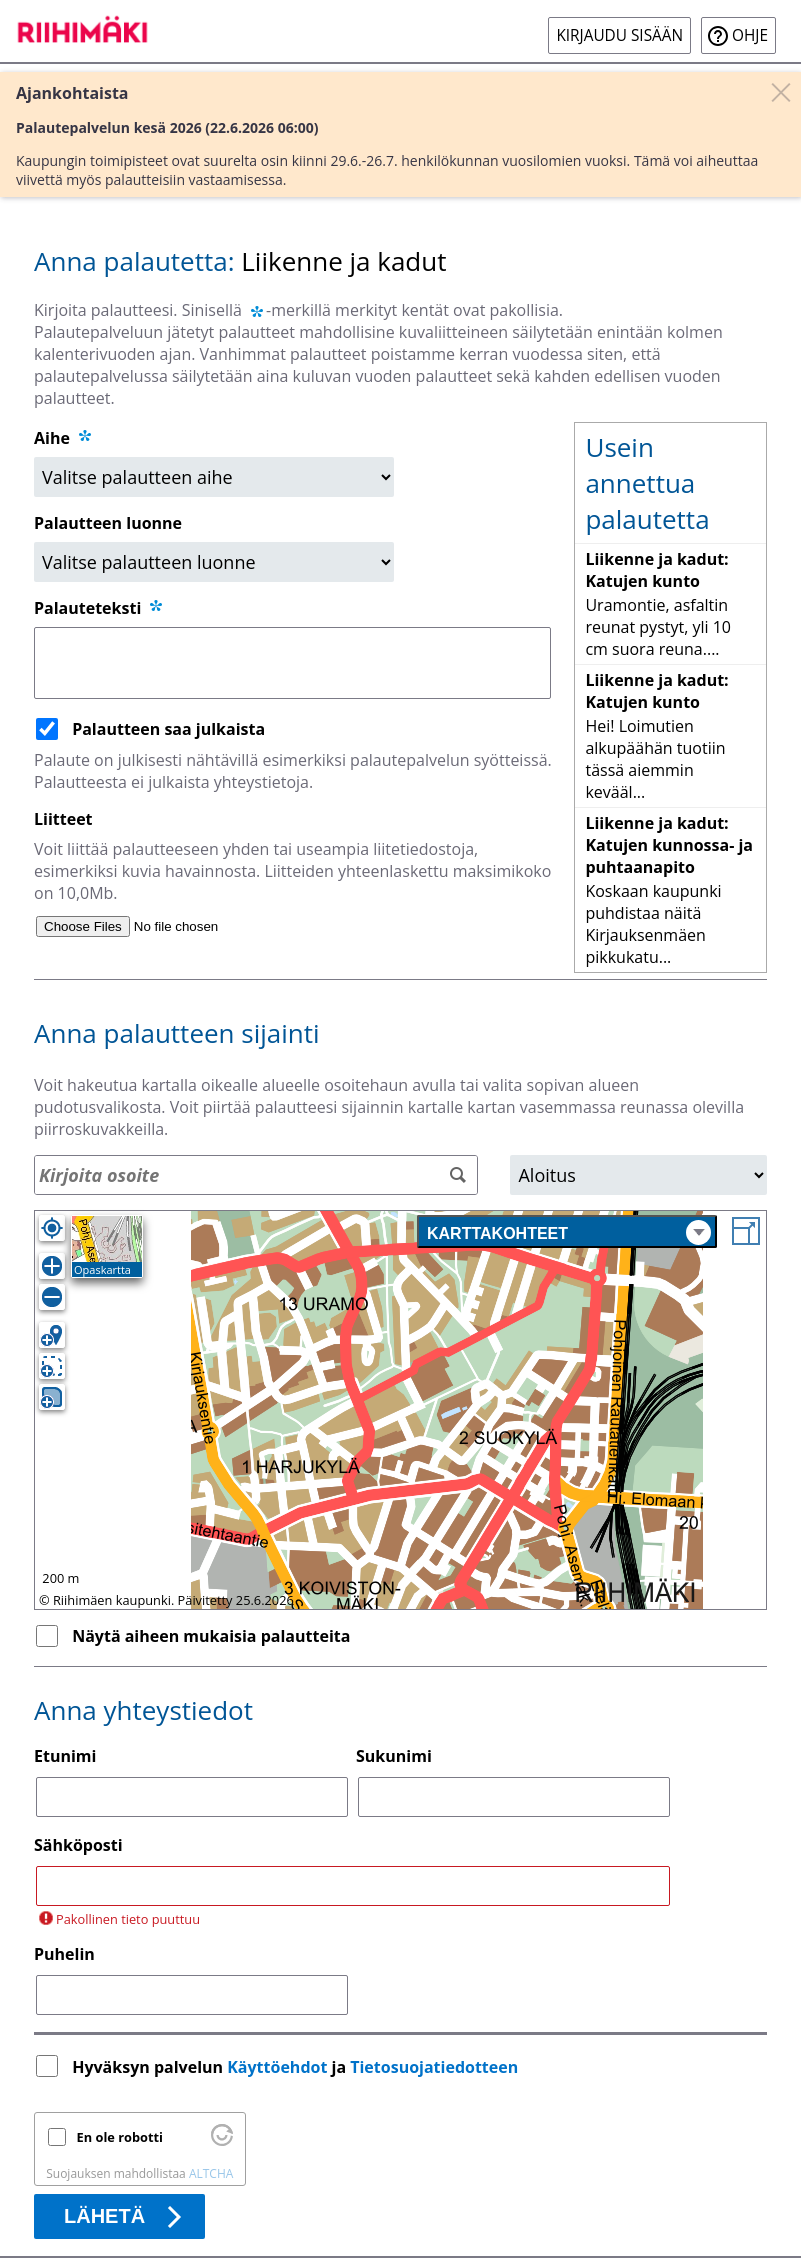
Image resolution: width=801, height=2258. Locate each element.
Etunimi (65, 1756)
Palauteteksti (99, 608)
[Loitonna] (52, 1297)
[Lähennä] (52, 1266)
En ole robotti (120, 2137)
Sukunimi (394, 1756)
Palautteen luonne (108, 523)
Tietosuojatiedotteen (434, 2067)
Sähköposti (78, 1845)
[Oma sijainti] (52, 1228)
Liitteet (63, 819)
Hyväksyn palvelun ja (297, 2067)
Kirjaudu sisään (619, 35)
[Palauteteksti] (292, 663)
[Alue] (638, 1175)
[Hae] (457, 1175)
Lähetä (104, 2216)
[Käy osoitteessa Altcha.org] (222, 2141)
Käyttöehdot (277, 2067)
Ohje (750, 35)
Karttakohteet (569, 1232)
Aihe (52, 438)
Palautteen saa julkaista (168, 729)
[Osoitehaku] (256, 1175)
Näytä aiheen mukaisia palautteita (211, 1636)
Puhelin (64, 1954)
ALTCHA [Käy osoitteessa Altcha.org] (211, 2173)
